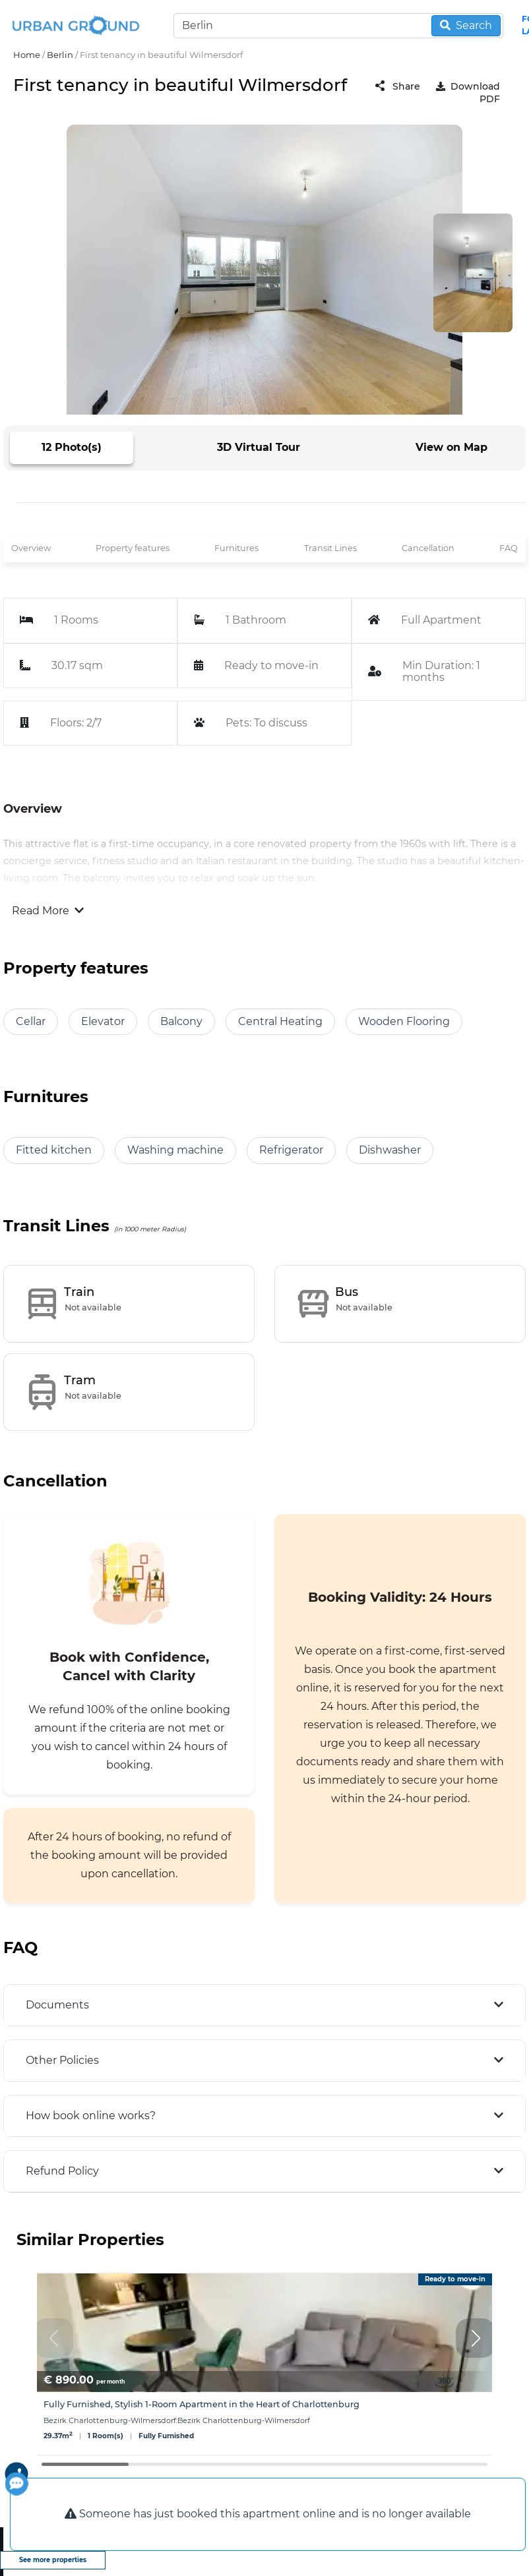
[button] (475, 2338)
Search (466, 25)
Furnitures (236, 548)
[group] (264, 2364)
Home (26, 54)
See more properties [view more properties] (52, 2559)
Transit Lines (330, 548)
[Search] (338, 25)
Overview (31, 548)
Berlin (60, 54)
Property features (133, 548)
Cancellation (428, 548)
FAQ (508, 548)
